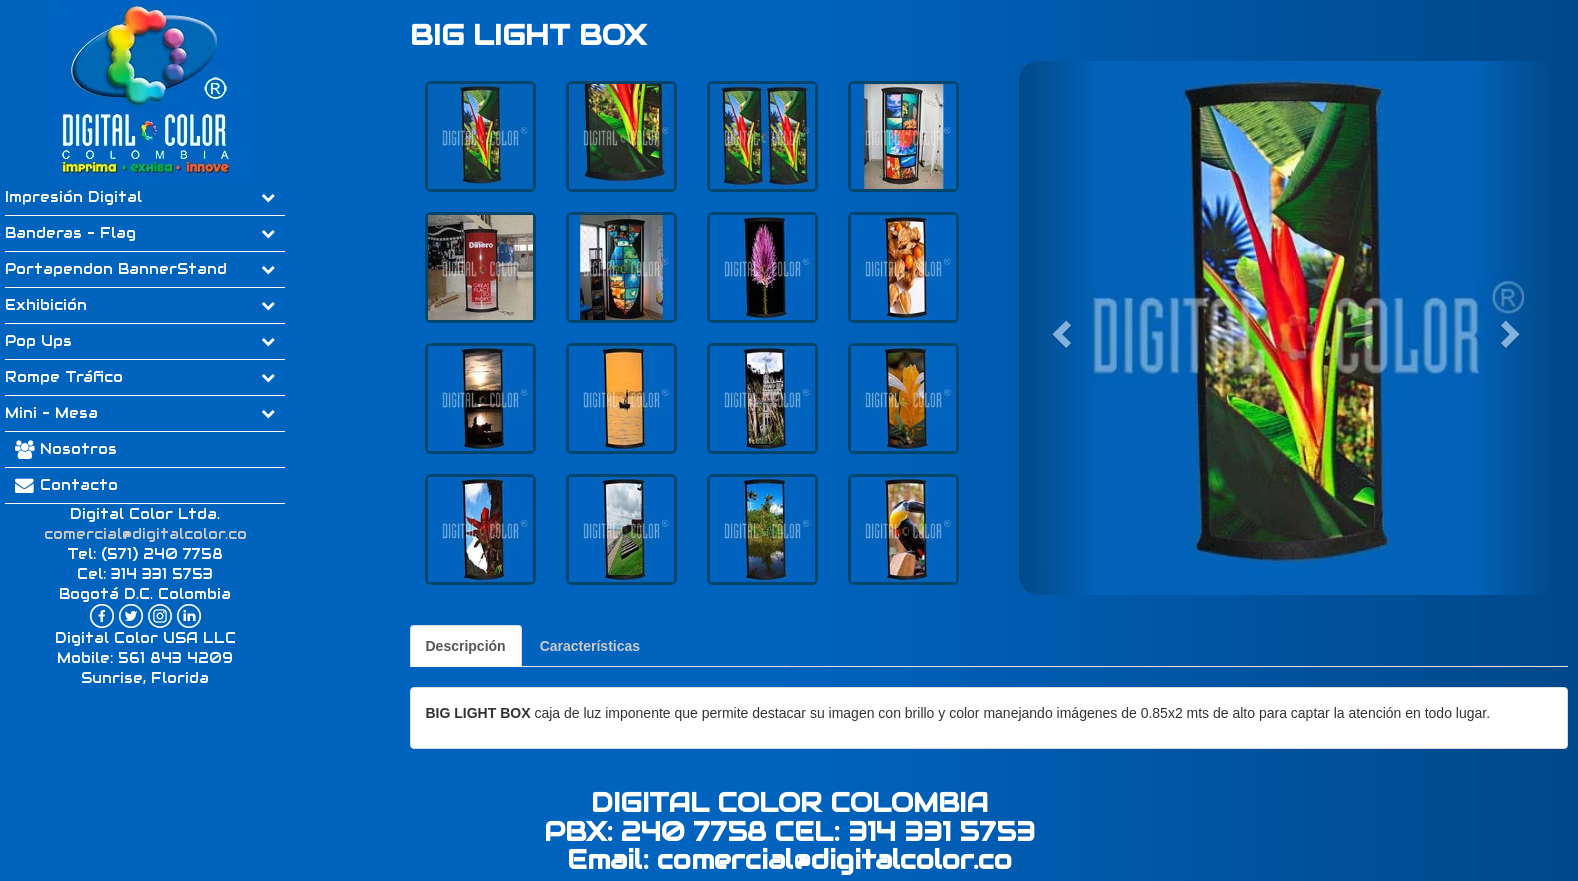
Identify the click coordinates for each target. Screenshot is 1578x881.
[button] (1059, 328)
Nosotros (78, 449)
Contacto (61, 485)
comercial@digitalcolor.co (145, 534)
